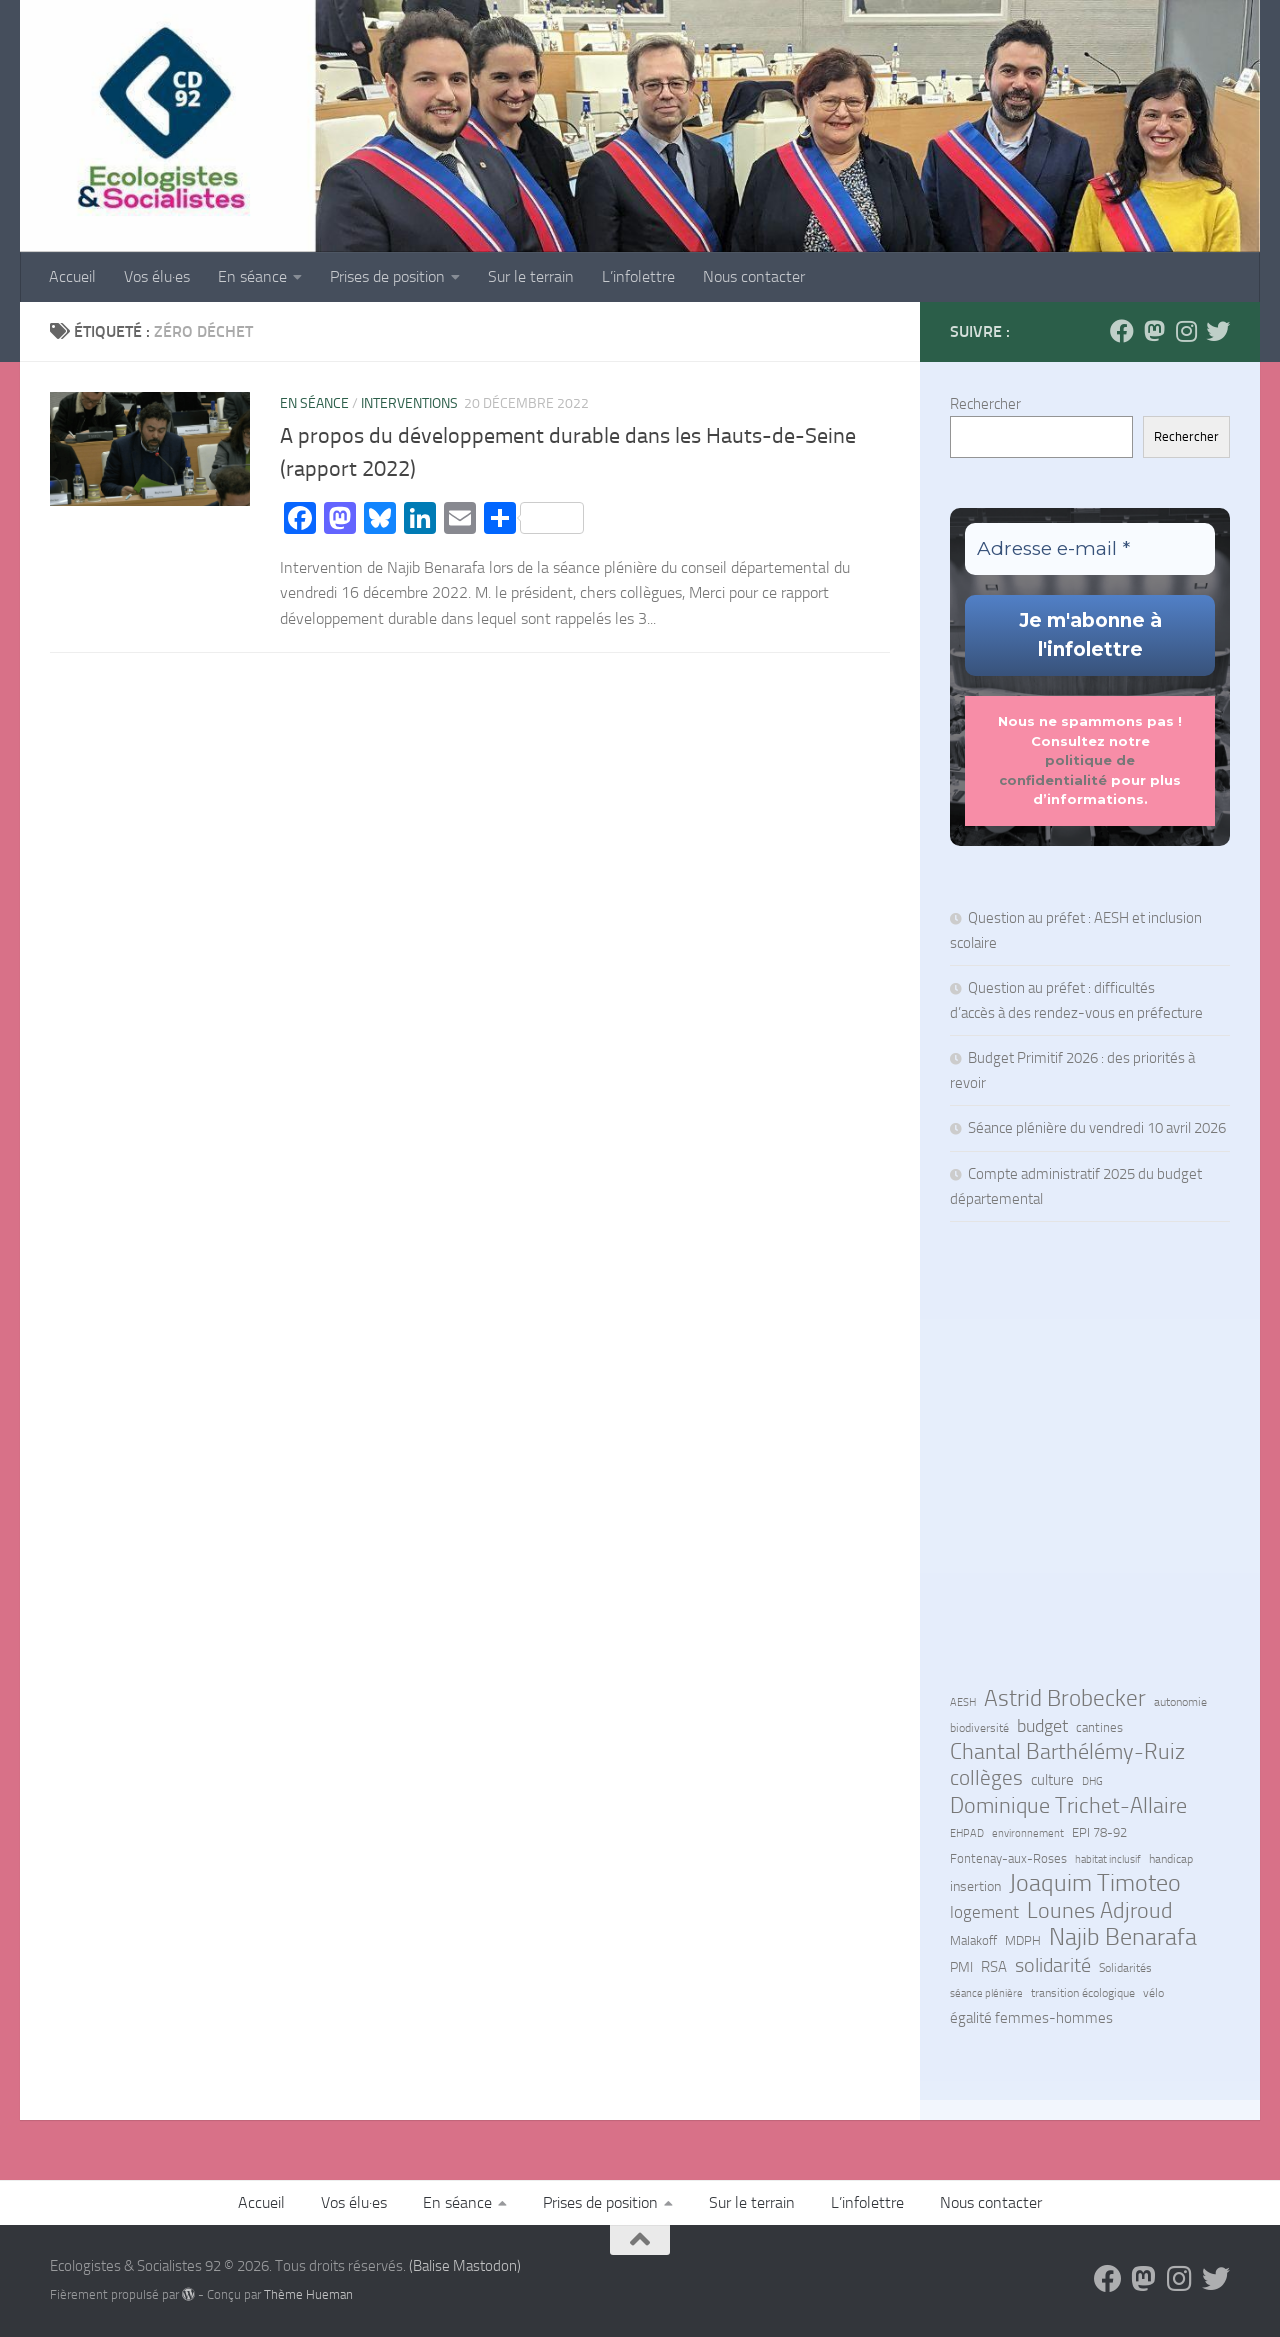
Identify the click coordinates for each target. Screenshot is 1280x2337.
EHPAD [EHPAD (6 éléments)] (967, 1833)
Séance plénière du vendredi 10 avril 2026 (1097, 1128)
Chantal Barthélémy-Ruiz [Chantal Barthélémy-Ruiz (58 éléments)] (1067, 1752)
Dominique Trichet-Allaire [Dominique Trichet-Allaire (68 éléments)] (1068, 1806)
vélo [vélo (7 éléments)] (1153, 1993)
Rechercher (985, 404)
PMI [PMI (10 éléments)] (961, 1967)
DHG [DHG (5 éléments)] (1092, 1781)
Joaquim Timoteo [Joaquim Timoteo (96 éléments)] (1095, 1883)
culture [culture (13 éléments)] (1052, 1780)
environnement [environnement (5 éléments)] (1028, 1833)
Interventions (409, 403)
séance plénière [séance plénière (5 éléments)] (986, 1993)
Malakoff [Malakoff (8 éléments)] (973, 1940)
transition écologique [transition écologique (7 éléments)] (1083, 1993)
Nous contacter (754, 276)
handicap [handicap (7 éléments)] (1171, 1859)
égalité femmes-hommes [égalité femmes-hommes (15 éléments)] (1031, 2018)
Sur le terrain (531, 276)
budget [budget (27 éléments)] (1042, 1726)
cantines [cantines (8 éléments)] (1099, 1727)
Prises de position (387, 276)
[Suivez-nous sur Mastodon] (1154, 331)
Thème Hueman (308, 2294)
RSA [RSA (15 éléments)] (994, 1967)
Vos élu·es (157, 276)
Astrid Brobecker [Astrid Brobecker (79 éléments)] (1065, 1699)
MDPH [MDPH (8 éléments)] (1023, 1940)
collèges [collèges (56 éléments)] (986, 1778)
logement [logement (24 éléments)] (984, 1912)
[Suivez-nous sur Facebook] (1122, 331)
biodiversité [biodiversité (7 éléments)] (979, 1728)
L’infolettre (638, 276)
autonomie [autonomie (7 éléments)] (1180, 1702)
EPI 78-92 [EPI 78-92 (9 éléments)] (1099, 1832)
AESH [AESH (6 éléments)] (963, 1702)
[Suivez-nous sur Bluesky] (1218, 331)
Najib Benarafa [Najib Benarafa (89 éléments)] (1123, 1937)
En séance (252, 276)
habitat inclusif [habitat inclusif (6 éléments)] (1108, 1859)
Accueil (72, 276)
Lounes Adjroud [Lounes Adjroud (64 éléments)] (1100, 1911)
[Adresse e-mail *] (1090, 549)
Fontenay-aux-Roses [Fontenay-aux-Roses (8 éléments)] (1008, 1858)
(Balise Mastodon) (465, 2266)
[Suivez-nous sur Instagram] (1186, 331)
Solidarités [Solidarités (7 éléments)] (1125, 1968)
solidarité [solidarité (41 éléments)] (1053, 1965)
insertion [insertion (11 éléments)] (975, 1886)
